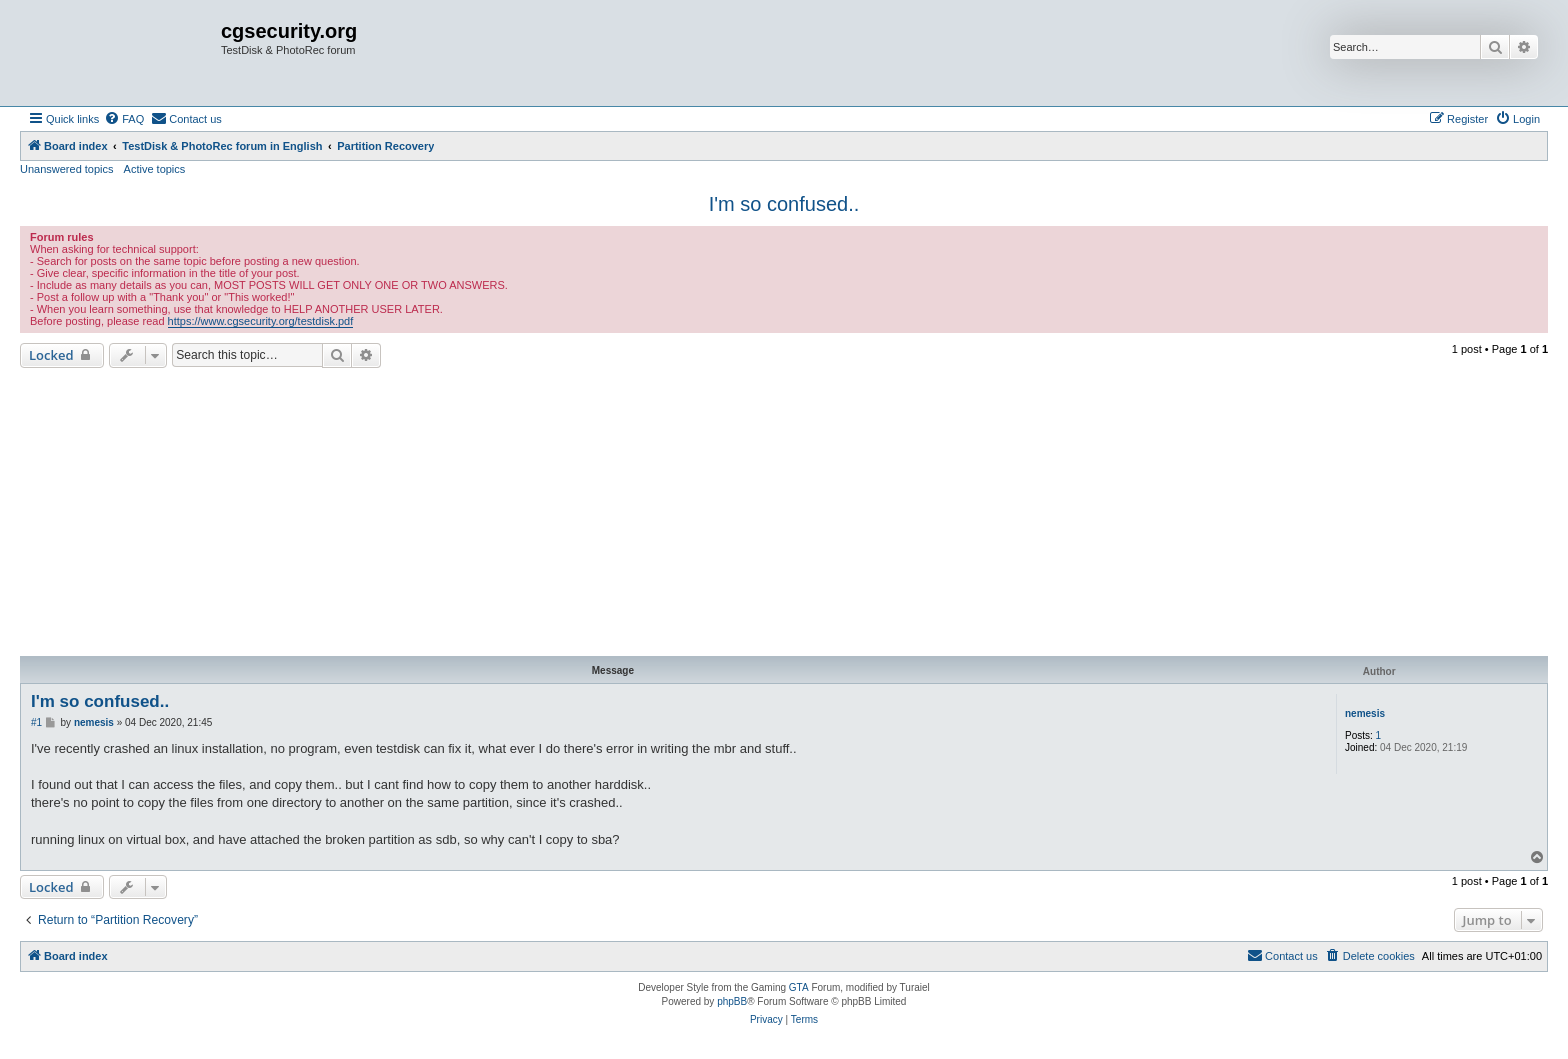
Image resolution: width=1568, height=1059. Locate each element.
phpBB (732, 1001)
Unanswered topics (67, 169)
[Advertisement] (784, 512)
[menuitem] (124, 119)
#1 (36, 722)
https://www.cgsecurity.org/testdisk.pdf (261, 321)
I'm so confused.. (784, 204)
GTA (799, 987)
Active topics (155, 169)
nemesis (1365, 713)
